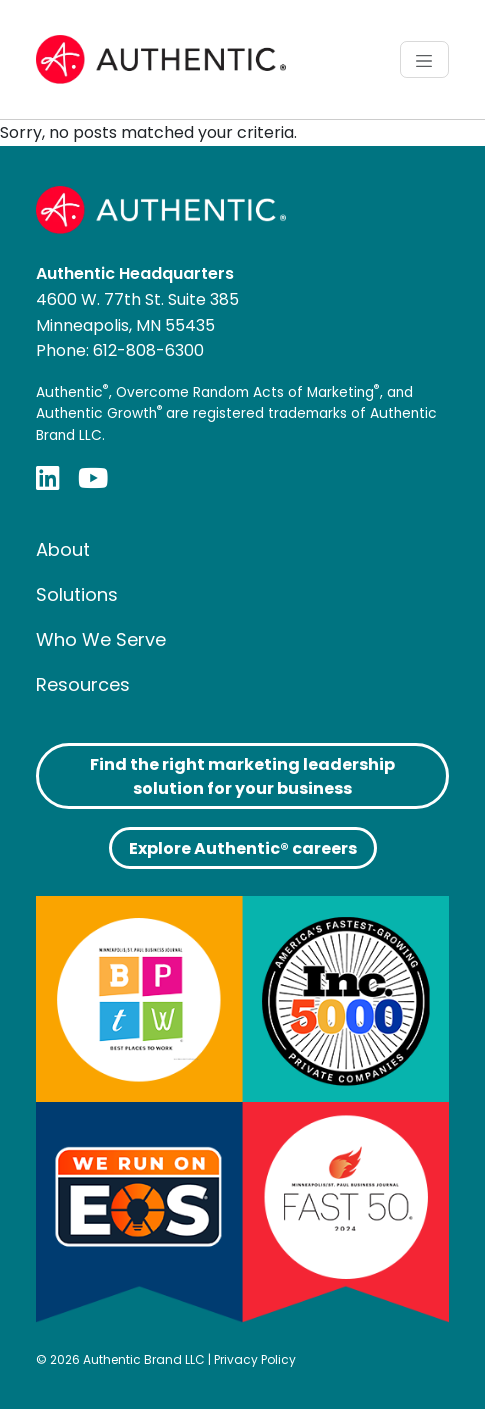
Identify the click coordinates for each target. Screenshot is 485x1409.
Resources (83, 684)
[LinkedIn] (48, 477)
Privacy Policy (255, 1359)
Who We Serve (101, 639)
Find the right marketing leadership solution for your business (242, 776)
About (63, 549)
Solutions (77, 594)
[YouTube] (93, 477)
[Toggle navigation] (424, 59)
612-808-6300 (148, 350)
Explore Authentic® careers (243, 848)
